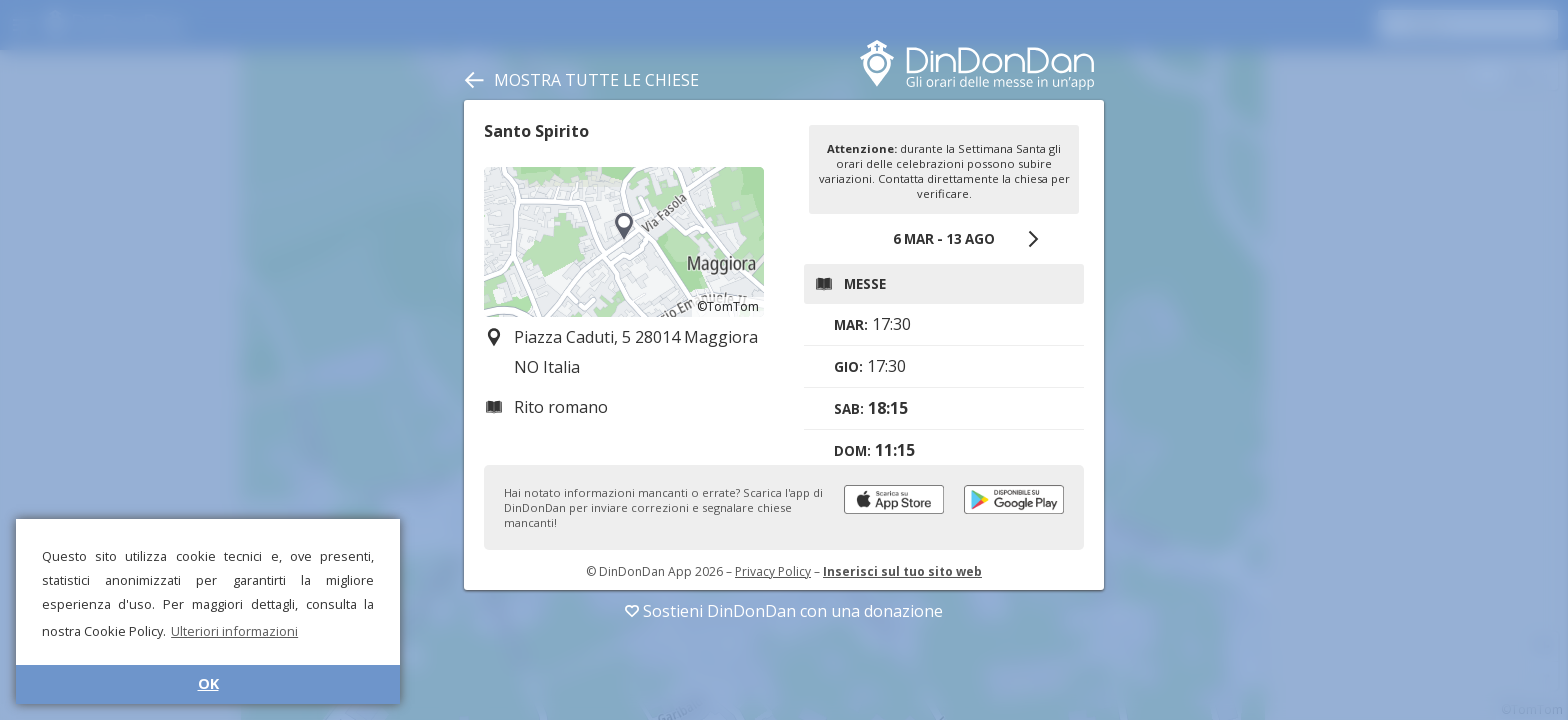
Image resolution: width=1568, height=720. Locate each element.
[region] (624, 242)
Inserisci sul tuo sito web (902, 571)
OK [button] (208, 683)
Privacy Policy (773, 571)
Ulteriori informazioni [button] (234, 631)
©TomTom (728, 306)
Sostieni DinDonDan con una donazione (784, 611)
